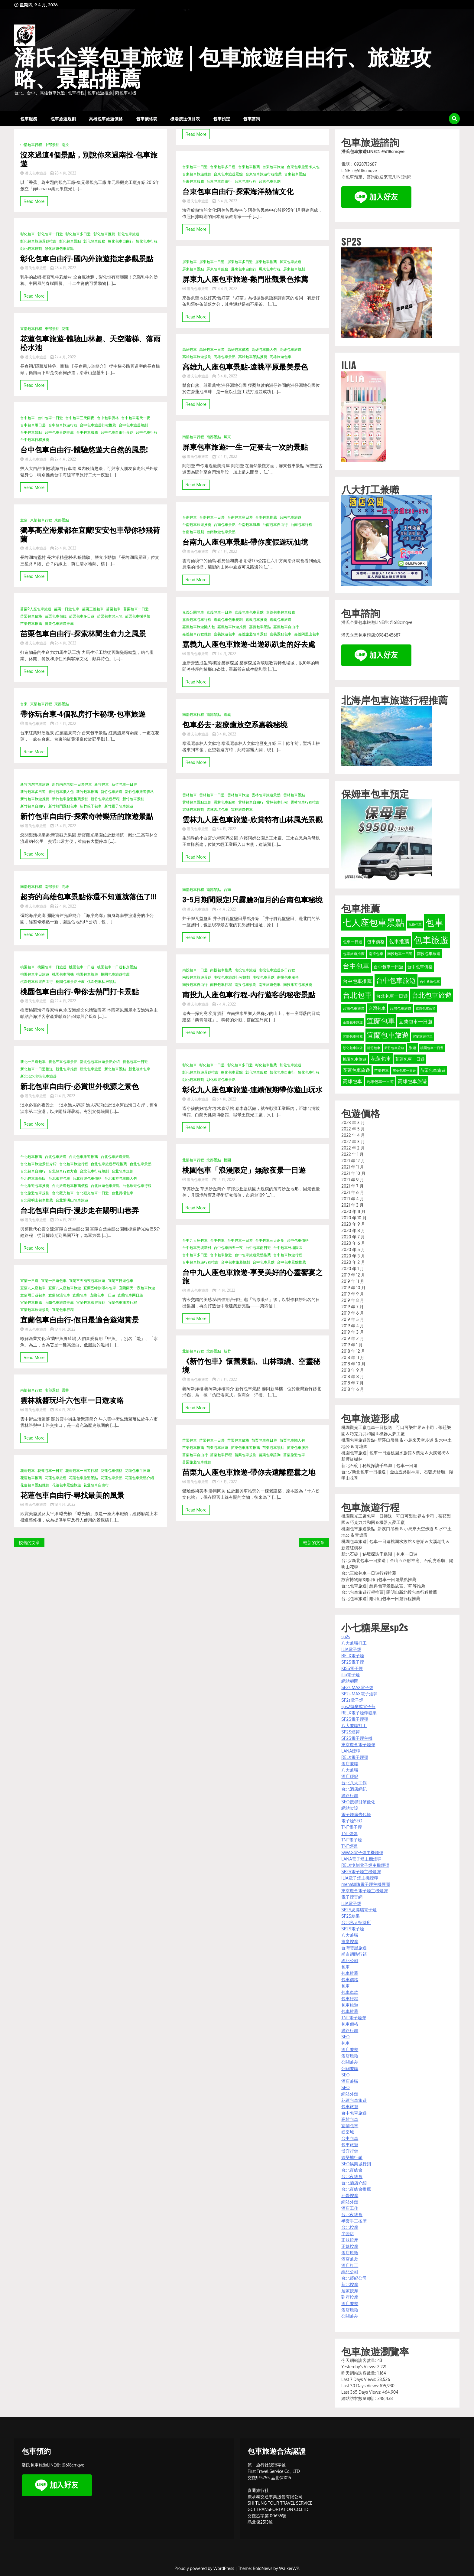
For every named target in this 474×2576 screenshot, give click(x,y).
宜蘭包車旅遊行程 (122, 1302)
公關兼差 (349, 2062)
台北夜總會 (351, 2170)
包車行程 (349, 1998)
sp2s (345, 1636)
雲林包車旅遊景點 (266, 795)
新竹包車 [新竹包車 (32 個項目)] (373, 1047)
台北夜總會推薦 (356, 2189)
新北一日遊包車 (33, 1061)
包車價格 (349, 1979)
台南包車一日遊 (212, 517)
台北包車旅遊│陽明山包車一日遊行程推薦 (380, 1598)
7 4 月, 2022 (224, 909)
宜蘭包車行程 (63, 1309)
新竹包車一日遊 (124, 784)
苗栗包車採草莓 (137, 616)
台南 (227, 889)
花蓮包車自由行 (96, 1485)
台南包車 (189, 517)
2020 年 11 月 (353, 1211)
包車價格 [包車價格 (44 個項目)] (376, 941)
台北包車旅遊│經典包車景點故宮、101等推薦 (383, 1585)
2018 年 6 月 (352, 1389)
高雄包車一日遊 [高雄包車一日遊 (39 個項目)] (380, 1081)
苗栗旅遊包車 (294, 1455)
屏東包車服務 (217, 269)
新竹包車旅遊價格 (139, 791)
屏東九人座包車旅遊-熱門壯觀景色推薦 (245, 278)
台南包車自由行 (275, 524)
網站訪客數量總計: (359, 2398)
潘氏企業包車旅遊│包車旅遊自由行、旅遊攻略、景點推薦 (222, 68)
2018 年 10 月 (353, 1363)
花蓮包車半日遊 (137, 1470)
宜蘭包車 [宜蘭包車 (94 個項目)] (381, 1020)
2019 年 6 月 (352, 1313)
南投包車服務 (288, 977)
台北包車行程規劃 (94, 1171)
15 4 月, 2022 (225, 201)
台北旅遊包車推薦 (34, 1185)
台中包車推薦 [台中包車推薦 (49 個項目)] (357, 981)
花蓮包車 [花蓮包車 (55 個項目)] (381, 1058)
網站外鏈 (349, 2093)
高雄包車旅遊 (290, 349)
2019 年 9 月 (352, 1293)
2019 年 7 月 (352, 1306)
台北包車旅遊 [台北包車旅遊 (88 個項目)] (432, 995)
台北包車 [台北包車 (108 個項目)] (357, 994)
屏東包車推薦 (266, 261)
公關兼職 (349, 2068)
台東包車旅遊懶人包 (303, 167)
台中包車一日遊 (50, 418)
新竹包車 (101, 784)
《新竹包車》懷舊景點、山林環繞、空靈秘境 (251, 1365)
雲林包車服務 (224, 802)
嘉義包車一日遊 (219, 612)
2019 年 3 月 (352, 1332)
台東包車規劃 (270, 181)
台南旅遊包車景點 (220, 532)
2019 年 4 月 (352, 1325)
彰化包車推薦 (104, 234)
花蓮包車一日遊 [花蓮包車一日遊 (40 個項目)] (410, 1058)
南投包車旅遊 (245, 970)
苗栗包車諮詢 (270, 1455)
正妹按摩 (349, 2239)
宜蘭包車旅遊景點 (90, 1302)
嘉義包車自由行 (286, 626)
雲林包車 (189, 795)
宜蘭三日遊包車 (120, 1280)
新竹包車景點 (133, 799)
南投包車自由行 (195, 984)
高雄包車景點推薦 (252, 356)
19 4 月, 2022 (62, 1329)
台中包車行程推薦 (34, 439)
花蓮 (65, 328)
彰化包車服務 (94, 241)
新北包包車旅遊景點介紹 (100, 1061)
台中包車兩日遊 (33, 425)
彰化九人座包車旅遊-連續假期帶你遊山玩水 (252, 1089)
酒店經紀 (349, 1776)
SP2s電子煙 (352, 1700)
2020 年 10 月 (353, 1217)
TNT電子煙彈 (353, 2017)
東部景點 (52, 328)
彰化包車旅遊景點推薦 (38, 241)
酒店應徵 (349, 2055)
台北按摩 (349, 2227)
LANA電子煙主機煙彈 (361, 1858)
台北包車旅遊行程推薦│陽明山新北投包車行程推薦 (389, 1592)
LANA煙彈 (350, 1750)
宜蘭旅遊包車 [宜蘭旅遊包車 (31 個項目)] (423, 1036)
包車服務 (28, 118)
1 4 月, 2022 (224, 1179)
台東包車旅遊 (273, 167)
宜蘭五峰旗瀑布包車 (99, 1288)
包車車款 (349, 1992)
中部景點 (52, 144)
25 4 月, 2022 (63, 723)
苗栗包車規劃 (245, 1455)
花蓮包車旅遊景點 (83, 1477)
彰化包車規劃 (31, 248)
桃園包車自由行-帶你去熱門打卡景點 (79, 991)
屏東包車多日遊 (240, 261)
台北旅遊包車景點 (105, 1185)
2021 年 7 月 (352, 1186)
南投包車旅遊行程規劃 (232, 977)
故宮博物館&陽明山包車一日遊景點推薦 (378, 1579)
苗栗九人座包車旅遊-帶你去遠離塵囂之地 (248, 1471)
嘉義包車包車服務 (280, 612)
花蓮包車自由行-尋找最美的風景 (72, 1494)
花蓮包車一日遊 (50, 1470)
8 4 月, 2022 (224, 734)
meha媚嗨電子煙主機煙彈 (365, 1884)
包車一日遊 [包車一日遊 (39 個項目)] (352, 941)
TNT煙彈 (349, 1833)
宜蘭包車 (80, 1295)
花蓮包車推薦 (31, 1477)
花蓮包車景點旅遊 (66, 1485)
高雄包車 (189, 349)
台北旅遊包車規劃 (34, 1193)
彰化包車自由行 (120, 241)
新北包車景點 (115, 1069)
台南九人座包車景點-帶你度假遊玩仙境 (245, 541)
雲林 (65, 1390)
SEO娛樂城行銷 (356, 2163)
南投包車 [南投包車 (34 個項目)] (376, 953)
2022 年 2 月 (353, 1147)
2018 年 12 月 (353, 1351)
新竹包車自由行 (33, 806)
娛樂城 (347, 2131)
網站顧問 (349, 1681)
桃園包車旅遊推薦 (115, 974)
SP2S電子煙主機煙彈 (361, 1871)
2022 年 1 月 (352, 1154)
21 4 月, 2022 (62, 1096)
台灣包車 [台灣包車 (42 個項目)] (377, 1008)
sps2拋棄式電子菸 (358, 1706)
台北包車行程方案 (62, 1171)
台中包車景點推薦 (59, 432)
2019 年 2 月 (352, 1338)
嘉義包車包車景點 (249, 612)
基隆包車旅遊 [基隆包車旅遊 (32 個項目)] (353, 1022)
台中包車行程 (146, 432)
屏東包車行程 (270, 269)
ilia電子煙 (350, 1674)
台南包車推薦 (266, 517)
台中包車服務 (87, 432)
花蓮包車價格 (111, 1470)
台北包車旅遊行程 (73, 1164)
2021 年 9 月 (352, 1179)
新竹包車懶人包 (61, 791)
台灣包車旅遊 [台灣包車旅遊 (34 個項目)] (400, 1008)
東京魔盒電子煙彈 (358, 1744)
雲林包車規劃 (193, 809)
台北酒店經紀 (354, 1789)
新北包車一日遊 (135, 1061)
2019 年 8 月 (352, 1300)
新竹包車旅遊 (111, 791)
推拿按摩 (349, 1941)
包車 (345, 1966)
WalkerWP (289, 2568)
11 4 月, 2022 (224, 653)
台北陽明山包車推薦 (36, 1200)
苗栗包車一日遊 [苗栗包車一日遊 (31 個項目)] (404, 1070)
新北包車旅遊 (91, 1069)
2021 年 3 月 (352, 1205)
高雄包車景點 (224, 356)
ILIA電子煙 (351, 1649)
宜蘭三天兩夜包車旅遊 (87, 1280)
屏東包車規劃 (294, 269)
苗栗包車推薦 (31, 623)
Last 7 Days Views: (359, 2379)
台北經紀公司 (354, 2278)
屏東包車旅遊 (290, 261)
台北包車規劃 (122, 1171)
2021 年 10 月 (353, 1173)
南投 (65, 144)
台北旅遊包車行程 (136, 1185)
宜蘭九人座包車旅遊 (64, 1288)
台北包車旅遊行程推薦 (109, 1164)
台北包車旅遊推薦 (83, 1156)
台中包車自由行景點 (117, 432)
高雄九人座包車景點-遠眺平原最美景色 (245, 366)
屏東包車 (189, 261)
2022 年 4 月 (353, 1135)
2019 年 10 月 (353, 1287)
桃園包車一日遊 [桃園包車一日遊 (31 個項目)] (431, 1048)
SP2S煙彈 (350, 1731)
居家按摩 (349, 2290)
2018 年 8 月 (352, 1376)
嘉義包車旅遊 (280, 619)
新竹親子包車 (91, 806)
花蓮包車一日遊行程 (81, 1470)
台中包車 (27, 418)
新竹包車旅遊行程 (105, 799)
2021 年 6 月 (352, 1192)
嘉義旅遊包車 (224, 634)
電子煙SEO (351, 1820)
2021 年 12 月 (353, 1160)
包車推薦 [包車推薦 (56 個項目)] (399, 941)
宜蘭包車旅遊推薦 (59, 1302)
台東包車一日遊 (195, 167)
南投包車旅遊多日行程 (277, 970)
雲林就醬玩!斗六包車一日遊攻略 (72, 1399)
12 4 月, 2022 (225, 456)
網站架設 (349, 1808)
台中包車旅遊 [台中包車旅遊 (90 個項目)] (396, 980)
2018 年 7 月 (352, 1382)
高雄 (65, 886)
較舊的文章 (29, 1542)
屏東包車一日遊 (212, 261)
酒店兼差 (349, 2049)
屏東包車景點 (193, 269)
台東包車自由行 (219, 181)
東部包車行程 (31, 328)
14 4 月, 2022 (225, 288)
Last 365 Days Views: (361, 2392)
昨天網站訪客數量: (359, 2372)
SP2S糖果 (350, 1916)
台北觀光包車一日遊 (92, 1193)
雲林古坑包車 (217, 809)
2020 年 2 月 (353, 1262)
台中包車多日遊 (195, 1255)
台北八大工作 (354, 1782)
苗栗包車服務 (298, 1447)
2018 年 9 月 (352, 1370)
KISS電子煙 (352, 1668)
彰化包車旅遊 (128, 234)
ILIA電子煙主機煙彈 (359, 1877)
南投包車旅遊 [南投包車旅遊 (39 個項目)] (428, 953)
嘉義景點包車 (280, 634)
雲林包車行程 (277, 802)
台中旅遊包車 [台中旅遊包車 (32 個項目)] (430, 981)
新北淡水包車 (139, 1069)
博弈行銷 (349, 2151)
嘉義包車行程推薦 (196, 634)
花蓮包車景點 (111, 1477)
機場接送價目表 (185, 118)
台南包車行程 (301, 524)
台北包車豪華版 (33, 1178)
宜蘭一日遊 (29, 1280)
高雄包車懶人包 (264, 349)
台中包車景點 (31, 432)
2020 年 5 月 (353, 1249)
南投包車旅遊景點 (196, 977)
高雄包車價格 (238, 349)
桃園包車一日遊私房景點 (117, 967)
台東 (24, 704)
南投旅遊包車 (270, 984)
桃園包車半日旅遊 (34, 974)
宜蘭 (24, 520)
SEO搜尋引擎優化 (358, 1801)
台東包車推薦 (249, 167)
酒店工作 (349, 2208)
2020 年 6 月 (353, 1243)
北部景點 (213, 1160)
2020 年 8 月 (353, 1230)
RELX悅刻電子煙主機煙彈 (365, 1865)
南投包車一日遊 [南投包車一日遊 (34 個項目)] (400, 953)
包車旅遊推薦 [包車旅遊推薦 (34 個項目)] (354, 953)
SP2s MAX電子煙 (357, 1687)
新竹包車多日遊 (33, 791)
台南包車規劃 (193, 532)
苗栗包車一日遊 (136, 609)
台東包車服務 (193, 181)
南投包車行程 (221, 984)
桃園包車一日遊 (81, 967)
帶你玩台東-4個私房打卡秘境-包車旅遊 (82, 713)
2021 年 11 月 (352, 1166)
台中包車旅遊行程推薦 (98, 425)
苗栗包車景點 (273, 1447)
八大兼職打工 (354, 1642)
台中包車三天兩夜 (79, 418)
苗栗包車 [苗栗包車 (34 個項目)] (381, 1070)
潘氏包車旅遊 (33, 173)
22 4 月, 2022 (63, 906)
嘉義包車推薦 (256, 619)
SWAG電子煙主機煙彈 (362, 1852)
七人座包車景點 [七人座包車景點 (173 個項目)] (373, 922)
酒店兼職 (349, 1763)
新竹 (227, 1351)
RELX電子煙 (352, 1655)
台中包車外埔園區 (287, 1247)
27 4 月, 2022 (63, 357)
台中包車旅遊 (221, 1255)
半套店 (347, 2233)
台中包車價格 (108, 418)
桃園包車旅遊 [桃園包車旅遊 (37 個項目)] (354, 1059)
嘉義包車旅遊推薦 (231, 626)
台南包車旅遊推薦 (196, 524)
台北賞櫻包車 (122, 1193)
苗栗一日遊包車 (66, 609)
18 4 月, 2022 (62, 1409)
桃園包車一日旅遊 (52, 967)
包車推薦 (349, 1973)
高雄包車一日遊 (212, 349)
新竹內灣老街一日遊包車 (72, 784)
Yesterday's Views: (359, 2366)
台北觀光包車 (63, 1193)
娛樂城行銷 (351, 2157)
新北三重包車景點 (62, 1061)
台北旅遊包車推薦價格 (70, 1185)
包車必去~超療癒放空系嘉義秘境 (234, 724)
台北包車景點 (140, 1164)
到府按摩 (349, 2297)
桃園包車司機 (63, 974)
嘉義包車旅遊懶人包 (198, 626)
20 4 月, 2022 (63, 1220)
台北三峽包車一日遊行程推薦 (368, 1573)
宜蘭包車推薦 (31, 1302)
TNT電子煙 (351, 1827)
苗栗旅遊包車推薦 (196, 1462)
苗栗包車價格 (31, 616)
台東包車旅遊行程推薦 (263, 174)
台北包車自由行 (33, 1171)
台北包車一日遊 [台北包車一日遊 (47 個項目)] (392, 996)
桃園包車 (27, 967)
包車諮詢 (251, 118)
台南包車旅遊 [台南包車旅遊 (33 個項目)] (354, 1008)
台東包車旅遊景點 (228, 174)
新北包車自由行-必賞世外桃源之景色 (79, 1085)
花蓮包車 (27, 1470)
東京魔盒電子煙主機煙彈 (364, 1890)
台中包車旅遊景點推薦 (253, 1255)
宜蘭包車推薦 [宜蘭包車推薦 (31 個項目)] (353, 1036)
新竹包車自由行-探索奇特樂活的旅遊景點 (86, 815)
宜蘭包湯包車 (59, 1295)
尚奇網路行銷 (354, 1954)
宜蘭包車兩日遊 (130, 1295)
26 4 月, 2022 (63, 548)
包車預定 (221, 118)
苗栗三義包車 (93, 609)
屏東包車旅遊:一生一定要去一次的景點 (245, 446)
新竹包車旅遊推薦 (34, 799)
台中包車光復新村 (196, 1247)
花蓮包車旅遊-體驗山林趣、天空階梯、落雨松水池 (90, 342)
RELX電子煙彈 (354, 1757)
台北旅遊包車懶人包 (120, 1178)
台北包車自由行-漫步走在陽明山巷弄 (79, 1209)
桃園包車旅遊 (87, 974)
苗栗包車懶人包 (109, 616)
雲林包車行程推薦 (305, 802)
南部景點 (52, 886)
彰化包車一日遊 (50, 234)
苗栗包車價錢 (56, 616)
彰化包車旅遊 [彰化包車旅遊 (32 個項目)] (353, 1047)
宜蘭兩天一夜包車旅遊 (137, 1288)
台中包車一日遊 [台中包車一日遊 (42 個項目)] (388, 966)
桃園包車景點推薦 (70, 981)
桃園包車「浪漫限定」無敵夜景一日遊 (244, 1169)
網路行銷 (349, 1795)
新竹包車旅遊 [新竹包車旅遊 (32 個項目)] (394, 1047)
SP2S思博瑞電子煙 (358, 1909)
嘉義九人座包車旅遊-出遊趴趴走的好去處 (248, 643)
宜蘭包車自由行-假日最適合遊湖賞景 (79, 1319)
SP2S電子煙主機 (356, 1738)
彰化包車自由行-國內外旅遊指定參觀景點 (86, 258)
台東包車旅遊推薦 (196, 174)
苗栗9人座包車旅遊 (35, 609)
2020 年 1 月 (352, 1268)
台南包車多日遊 (240, 517)
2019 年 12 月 (353, 1274)
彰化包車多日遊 (78, 234)
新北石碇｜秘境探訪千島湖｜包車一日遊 (379, 1465)
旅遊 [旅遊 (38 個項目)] (412, 1047)
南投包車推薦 (221, 970)
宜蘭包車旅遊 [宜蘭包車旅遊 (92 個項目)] (388, 1035)
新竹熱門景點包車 (62, 806)
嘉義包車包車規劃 (228, 619)
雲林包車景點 (294, 795)
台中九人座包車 (195, 1240)
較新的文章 (313, 1542)
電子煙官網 (351, 1896)
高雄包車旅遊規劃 (196, 356)
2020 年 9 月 (353, 1224)
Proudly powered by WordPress (204, 2568)
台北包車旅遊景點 (115, 1156)
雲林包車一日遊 (212, 795)
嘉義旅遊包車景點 (252, 634)
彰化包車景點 (70, 241)
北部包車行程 (193, 1160)
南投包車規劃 (245, 984)
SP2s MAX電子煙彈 (359, 1693)
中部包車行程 (31, 144)
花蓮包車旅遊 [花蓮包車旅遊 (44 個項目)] (356, 1070)
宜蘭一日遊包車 (54, 1280)
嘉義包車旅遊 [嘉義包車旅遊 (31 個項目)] (426, 1008)
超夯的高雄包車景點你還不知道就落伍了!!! (88, 896)
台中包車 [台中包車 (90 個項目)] (356, 965)
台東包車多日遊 (222, 167)
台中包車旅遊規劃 (133, 425)
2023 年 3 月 (353, 1122)
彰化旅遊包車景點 (59, 248)
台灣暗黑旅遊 (354, 1947)
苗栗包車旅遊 (217, 1447)
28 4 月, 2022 (63, 173)
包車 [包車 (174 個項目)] (434, 922)
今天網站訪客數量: (359, 2360)
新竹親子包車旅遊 (118, 806)
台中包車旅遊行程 (62, 425)
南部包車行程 (31, 886)
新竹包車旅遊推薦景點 (70, 799)
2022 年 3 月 (353, 1141)
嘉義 (227, 714)
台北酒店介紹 (354, 2182)
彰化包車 (27, 234)
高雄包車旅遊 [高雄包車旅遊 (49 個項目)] (412, 1081)
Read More (34, 201)
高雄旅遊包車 (280, 356)
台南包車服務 (249, 524)
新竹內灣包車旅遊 (34, 784)
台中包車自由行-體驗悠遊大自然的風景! (84, 449)
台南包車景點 (224, 524)
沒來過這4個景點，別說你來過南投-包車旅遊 (88, 159)
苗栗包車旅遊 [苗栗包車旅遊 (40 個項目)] (433, 1070)
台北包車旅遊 (56, 1156)
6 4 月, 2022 (224, 1099)
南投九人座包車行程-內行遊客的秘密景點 (248, 994)
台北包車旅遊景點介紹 (38, 1164)
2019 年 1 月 (352, 1344)
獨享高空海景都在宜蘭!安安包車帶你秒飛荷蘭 (90, 534)
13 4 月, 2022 (225, 376)
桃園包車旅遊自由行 (36, 981)
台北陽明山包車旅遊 (72, 1200)
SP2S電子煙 (352, 1662)
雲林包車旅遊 (238, 795)
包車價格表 (146, 118)
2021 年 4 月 (352, 1198)
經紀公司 (349, 1960)
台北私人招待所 (356, 1922)
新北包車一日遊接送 (36, 1069)
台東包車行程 (245, 181)
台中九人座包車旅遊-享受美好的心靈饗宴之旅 (252, 1276)
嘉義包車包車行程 (196, 619)
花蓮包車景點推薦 (34, 1485)
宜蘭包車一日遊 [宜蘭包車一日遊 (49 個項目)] (416, 1022)
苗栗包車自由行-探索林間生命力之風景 (83, 633)
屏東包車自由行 (243, 269)
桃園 (227, 1160)
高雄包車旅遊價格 (106, 118)
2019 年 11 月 (352, 1281)
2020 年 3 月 (353, 1255)
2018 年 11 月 (352, 1357)
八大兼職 (349, 1769)
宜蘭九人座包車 (33, 1288)
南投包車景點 (263, 977)
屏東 (227, 437)
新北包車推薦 (66, 1069)
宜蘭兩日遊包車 (33, 1295)
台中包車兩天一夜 (135, 418)
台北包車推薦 (31, 1156)
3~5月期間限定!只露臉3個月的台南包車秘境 (252, 899)
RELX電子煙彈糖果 (358, 1712)
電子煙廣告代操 (356, 1814)
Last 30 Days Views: (360, 2385)
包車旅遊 (349, 2004)
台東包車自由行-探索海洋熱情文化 (238, 191)
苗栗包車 (113, 609)
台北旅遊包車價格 (87, 1178)
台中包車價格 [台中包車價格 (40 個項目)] (420, 966)
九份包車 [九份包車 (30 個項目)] (415, 924)
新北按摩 (349, 2284)
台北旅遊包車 (59, 1178)
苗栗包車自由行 (195, 1455)
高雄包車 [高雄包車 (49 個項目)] (352, 1081)
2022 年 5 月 (353, 1128)
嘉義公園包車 (193, 612)
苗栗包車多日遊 (81, 616)
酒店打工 (349, 2265)
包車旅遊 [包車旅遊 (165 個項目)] (431, 939)
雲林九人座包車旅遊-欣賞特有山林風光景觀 (252, 819)
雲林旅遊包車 (242, 809)
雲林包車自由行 (251, 802)
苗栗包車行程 (221, 1455)
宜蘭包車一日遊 (102, 1295)
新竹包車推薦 (87, 791)
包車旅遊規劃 (63, 118)
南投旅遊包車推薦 (297, 984)
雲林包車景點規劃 (196, 802)
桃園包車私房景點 (101, 981)
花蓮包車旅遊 (56, 1477)
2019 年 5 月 (352, 1319)
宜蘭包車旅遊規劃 (34, 1309)
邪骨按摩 (349, 2195)
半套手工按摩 (354, 2220)
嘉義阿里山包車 (307, 634)
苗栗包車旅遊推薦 (59, 623)
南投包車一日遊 (195, 970)
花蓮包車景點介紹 (139, 1477)
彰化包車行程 (146, 241)
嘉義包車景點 (260, 626)
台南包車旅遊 (290, 517)
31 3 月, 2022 (225, 1379)
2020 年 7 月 (353, 1236)
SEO (345, 2036)
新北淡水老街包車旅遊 (38, 1076)
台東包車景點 (295, 174)
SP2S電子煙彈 (354, 1719)
